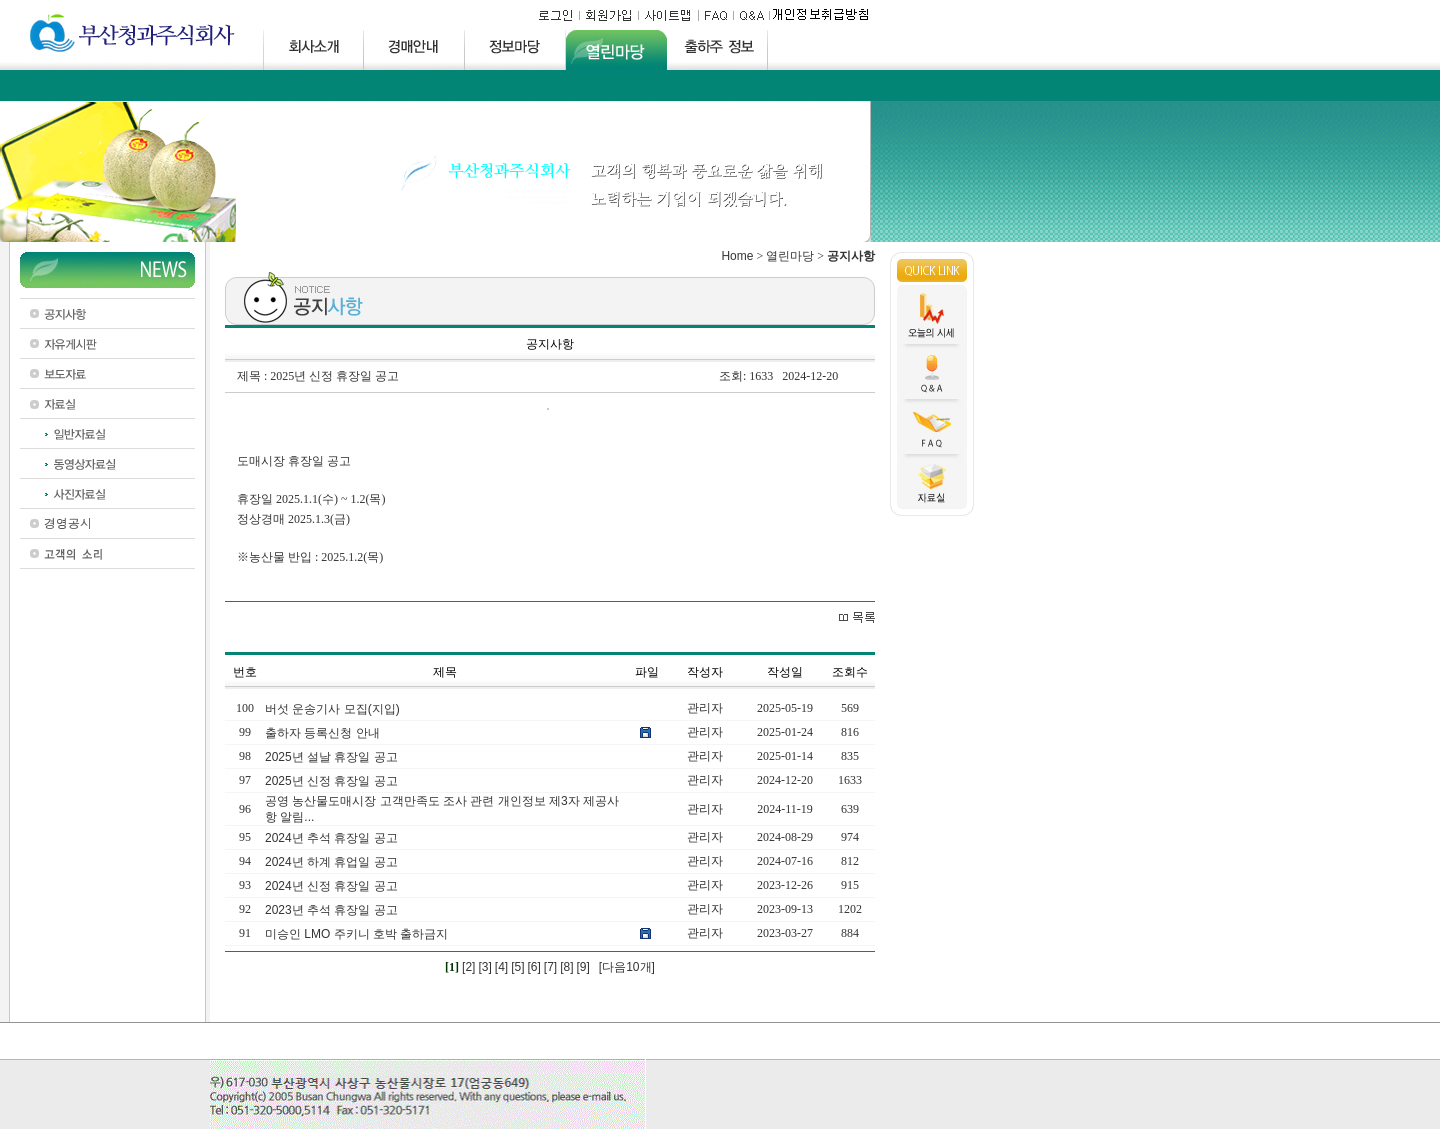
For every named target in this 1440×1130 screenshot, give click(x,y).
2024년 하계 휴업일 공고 (331, 862)
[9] (583, 967)
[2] (468, 967)
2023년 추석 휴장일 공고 (331, 910)
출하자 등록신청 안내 (322, 733)
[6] (533, 967)
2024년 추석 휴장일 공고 (331, 838)
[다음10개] (627, 967)
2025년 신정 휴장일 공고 (331, 781)
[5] (517, 967)
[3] (484, 967)
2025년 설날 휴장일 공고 (331, 757)
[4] (501, 967)
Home (737, 256)
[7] (550, 967)
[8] (566, 967)
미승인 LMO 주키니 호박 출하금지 (356, 934)
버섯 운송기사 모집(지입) (332, 709)
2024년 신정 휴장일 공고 (331, 886)
